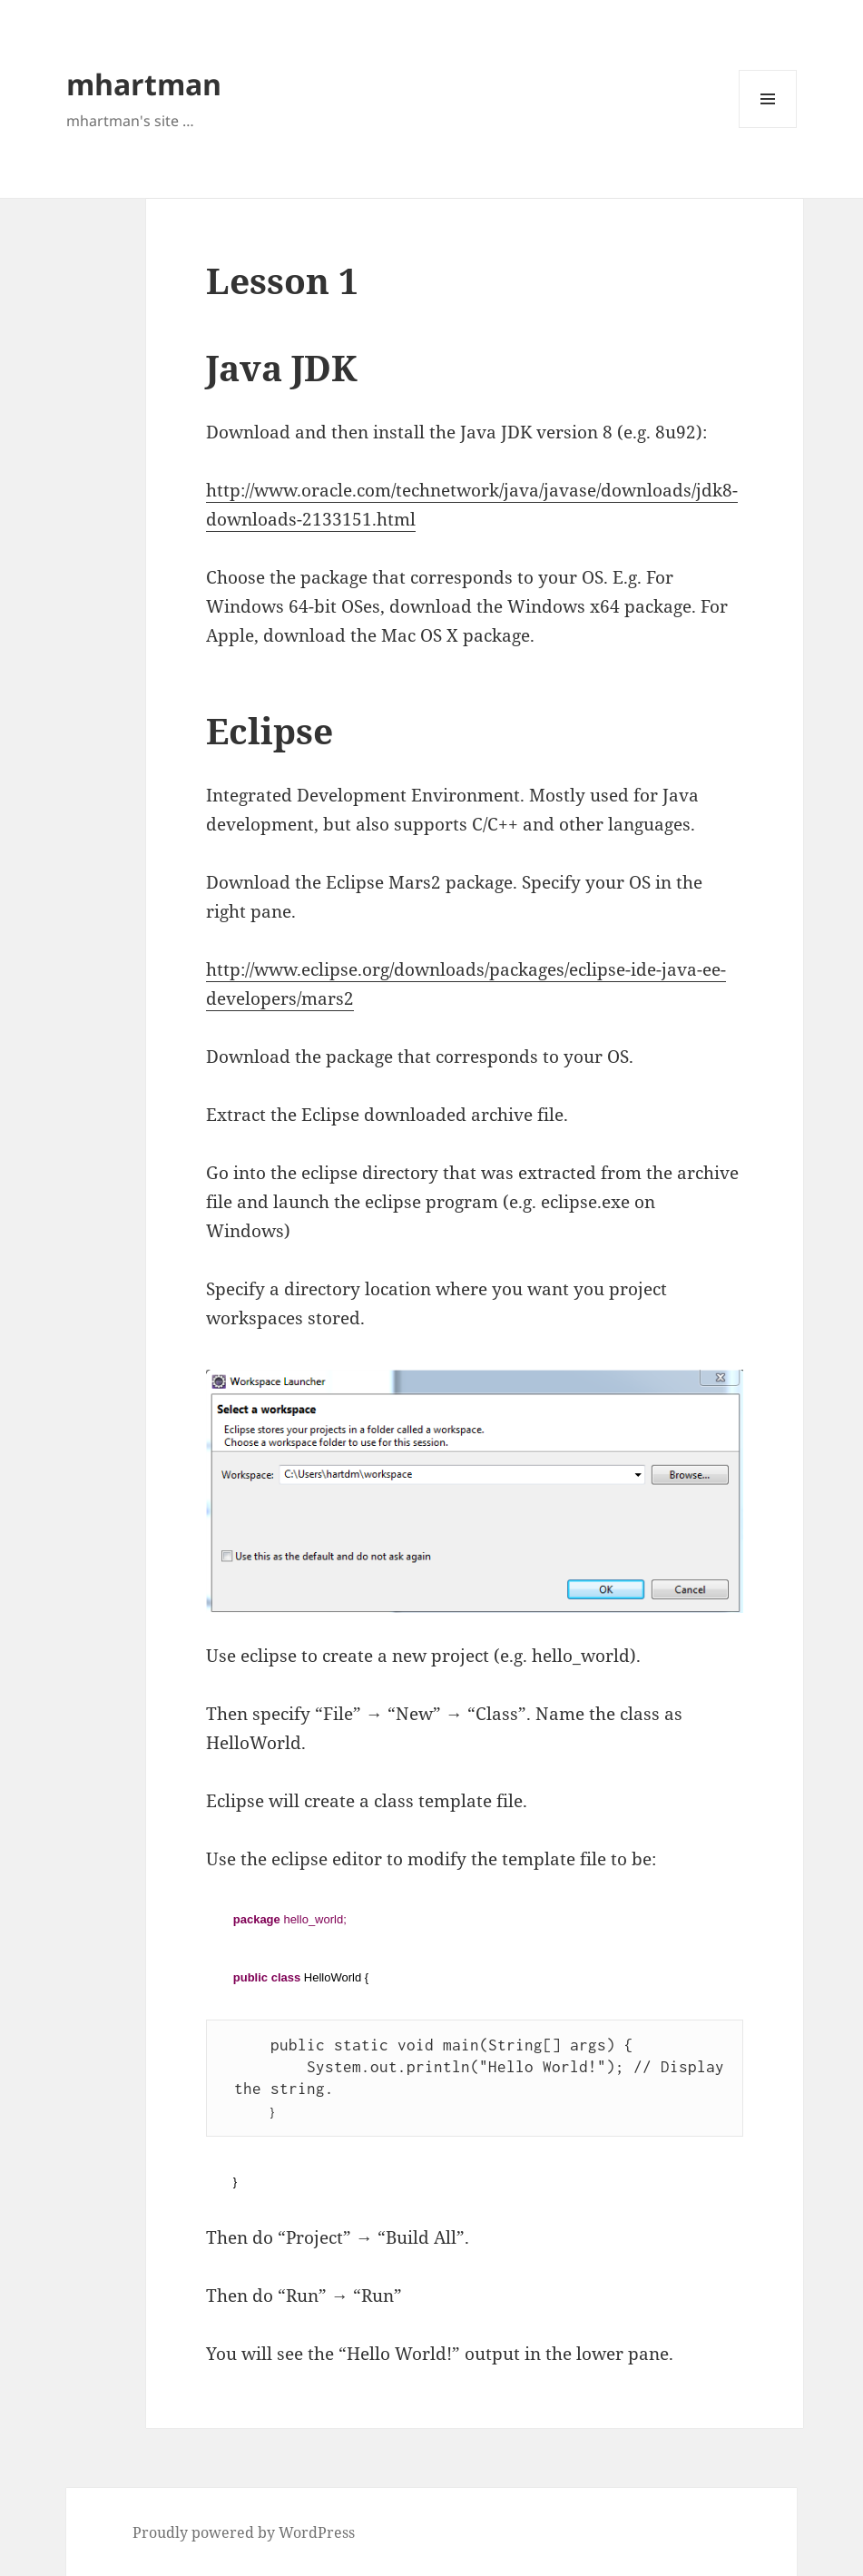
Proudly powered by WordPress (243, 2532)
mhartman (143, 83)
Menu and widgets (768, 127)
